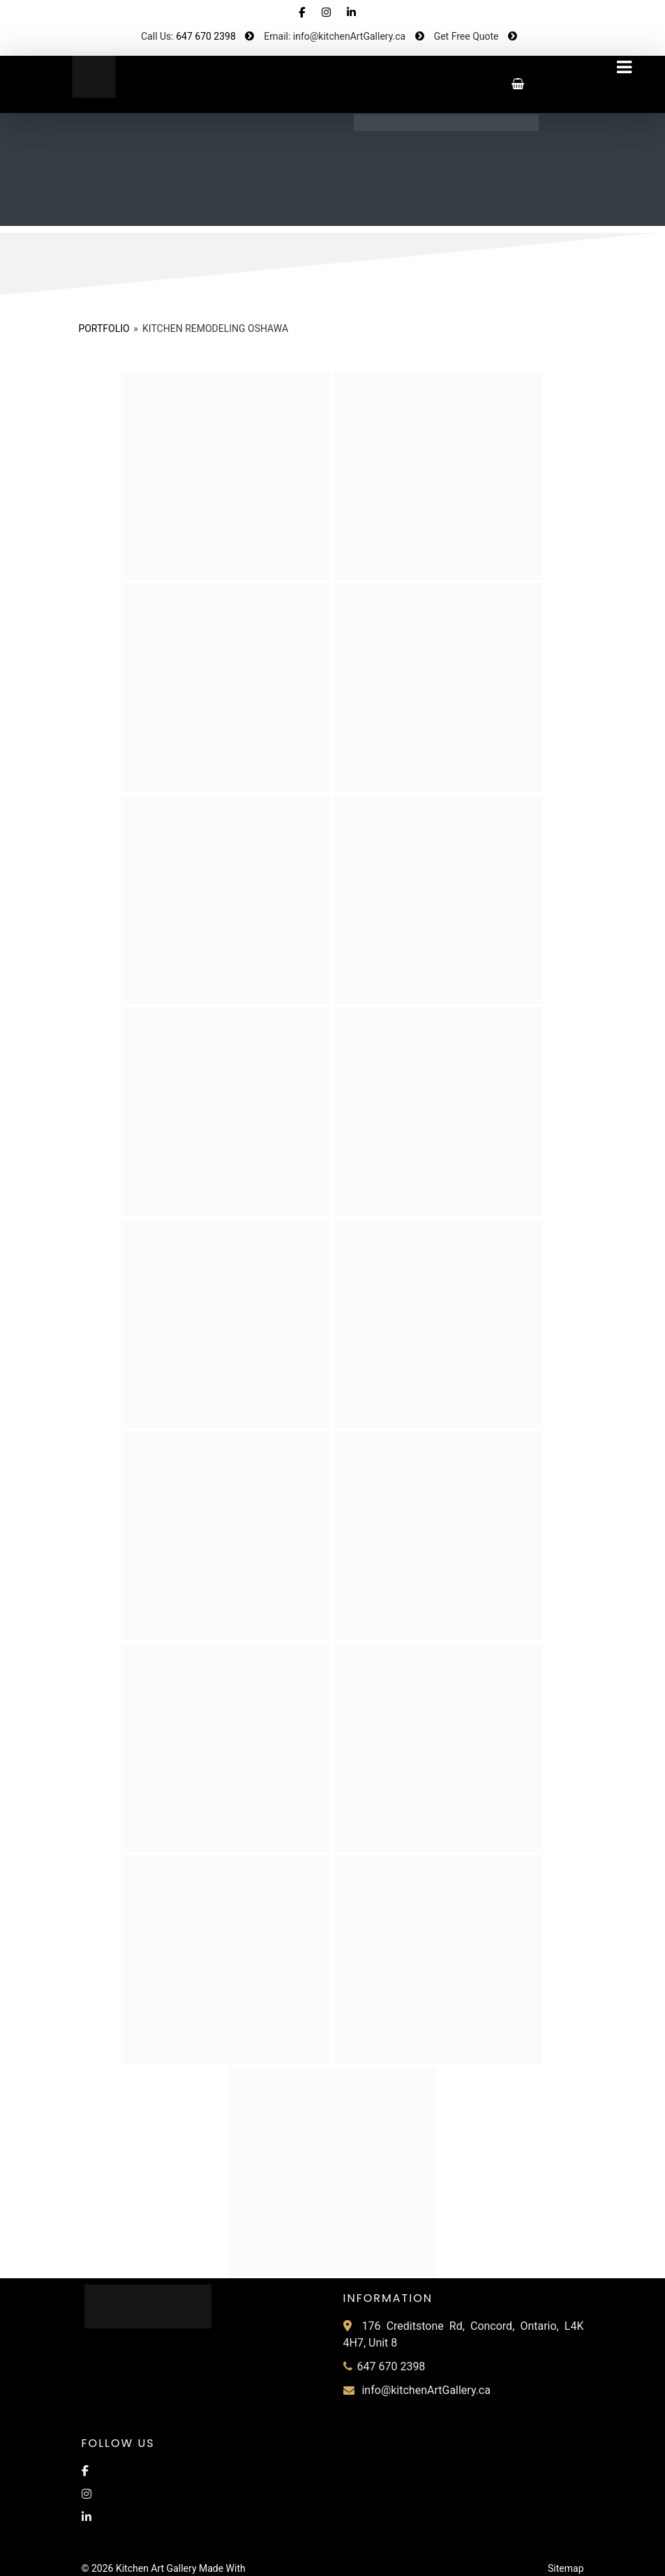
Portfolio (103, 328)
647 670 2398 (206, 36)
